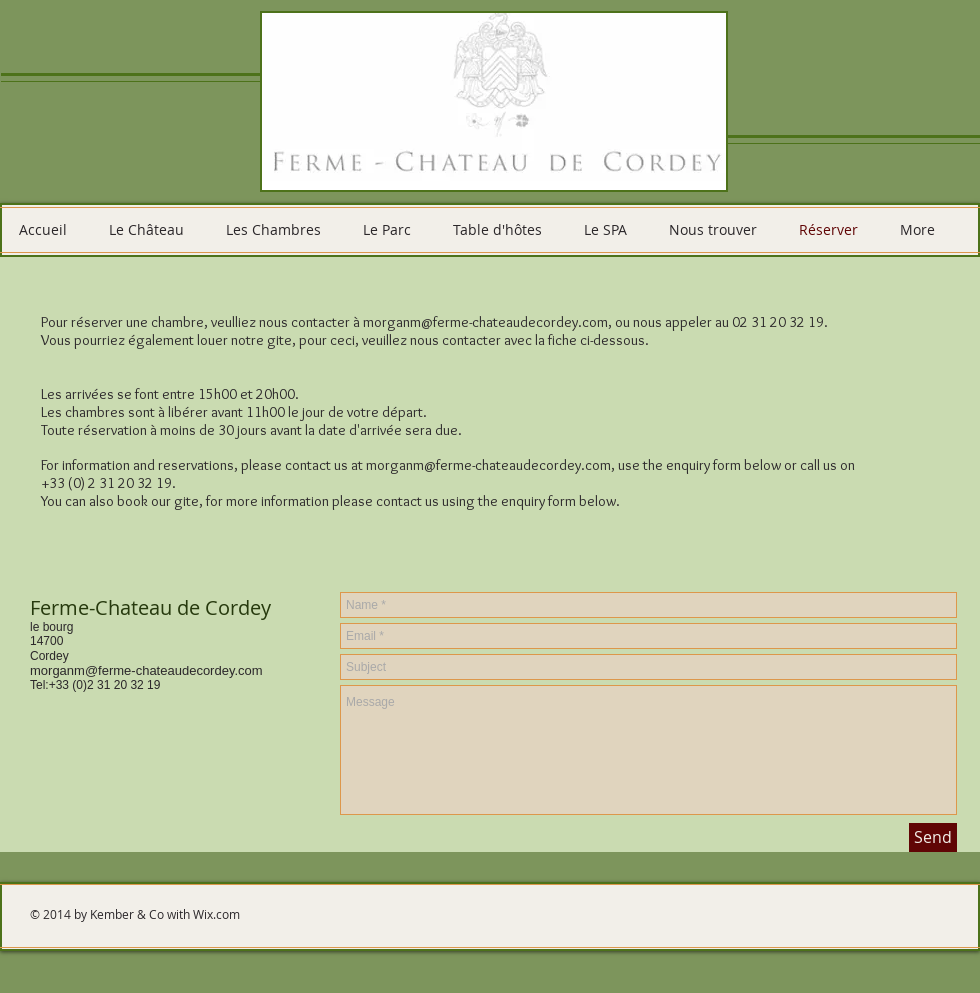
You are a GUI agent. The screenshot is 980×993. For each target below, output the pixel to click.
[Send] (933, 837)
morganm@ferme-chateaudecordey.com (485, 322)
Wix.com (216, 914)
